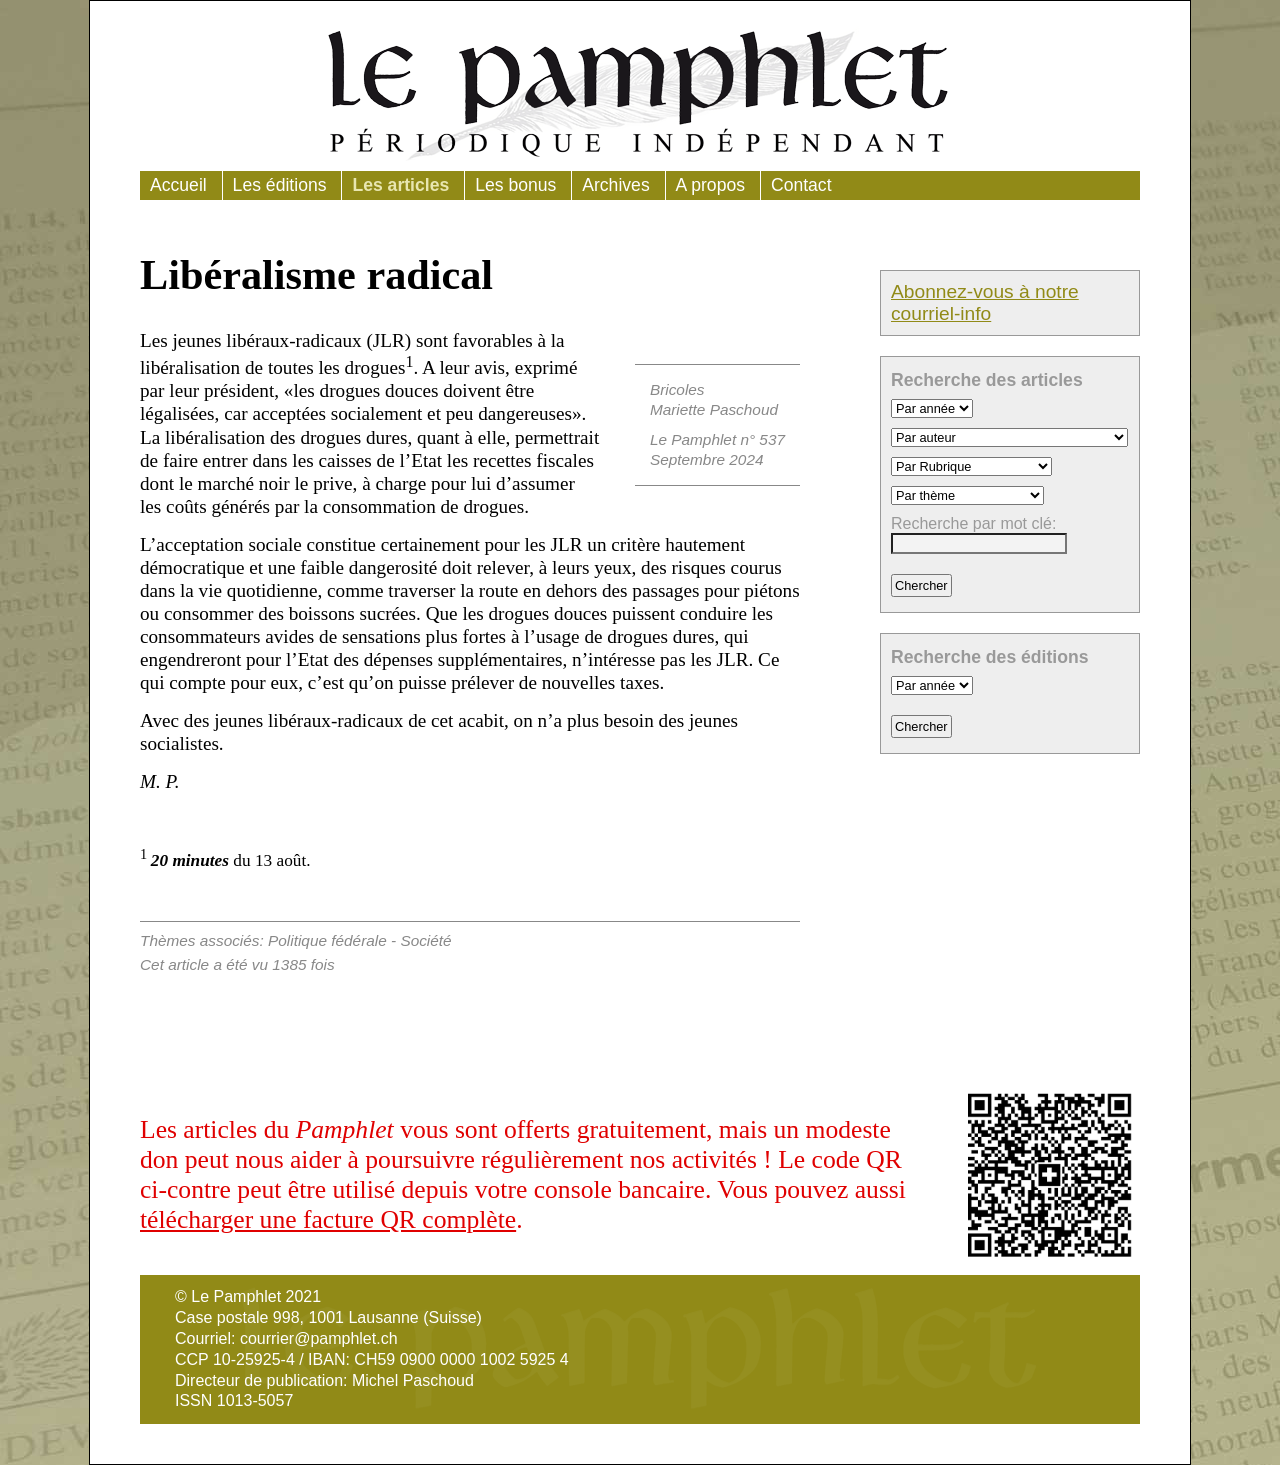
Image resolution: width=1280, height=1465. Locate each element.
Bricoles (677, 389)
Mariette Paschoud (714, 409)
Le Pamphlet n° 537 (717, 439)
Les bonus (515, 185)
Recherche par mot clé (971, 523)
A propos (710, 185)
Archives (615, 185)
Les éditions (280, 185)
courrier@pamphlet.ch (319, 1338)
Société (425, 940)
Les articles (400, 185)
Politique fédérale (327, 940)
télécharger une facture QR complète (328, 1219)
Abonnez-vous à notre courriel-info (985, 302)
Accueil (178, 185)
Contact (801, 185)
